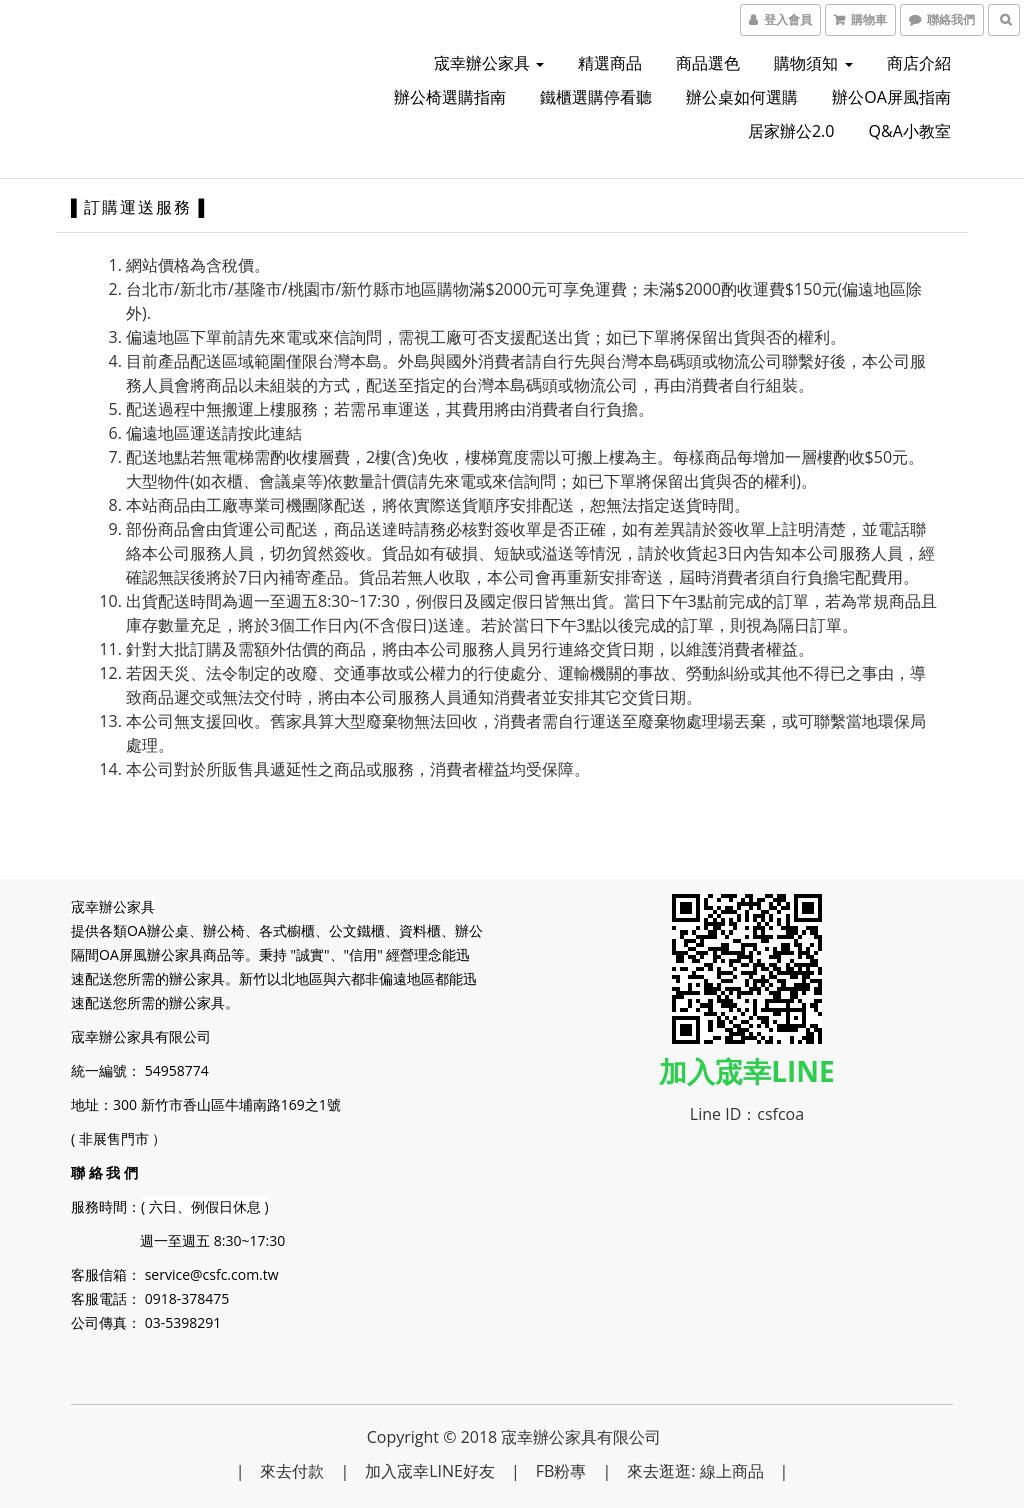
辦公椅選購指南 (450, 97)
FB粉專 (561, 1471)
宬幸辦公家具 (489, 63)
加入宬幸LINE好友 (430, 1471)
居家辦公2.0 (791, 131)
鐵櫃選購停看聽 (596, 97)
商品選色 (708, 63)
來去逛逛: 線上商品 (695, 1471)
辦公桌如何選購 (742, 97)
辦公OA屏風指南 (891, 97)
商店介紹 (919, 63)
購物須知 (813, 63)
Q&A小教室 (910, 131)
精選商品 (610, 63)
